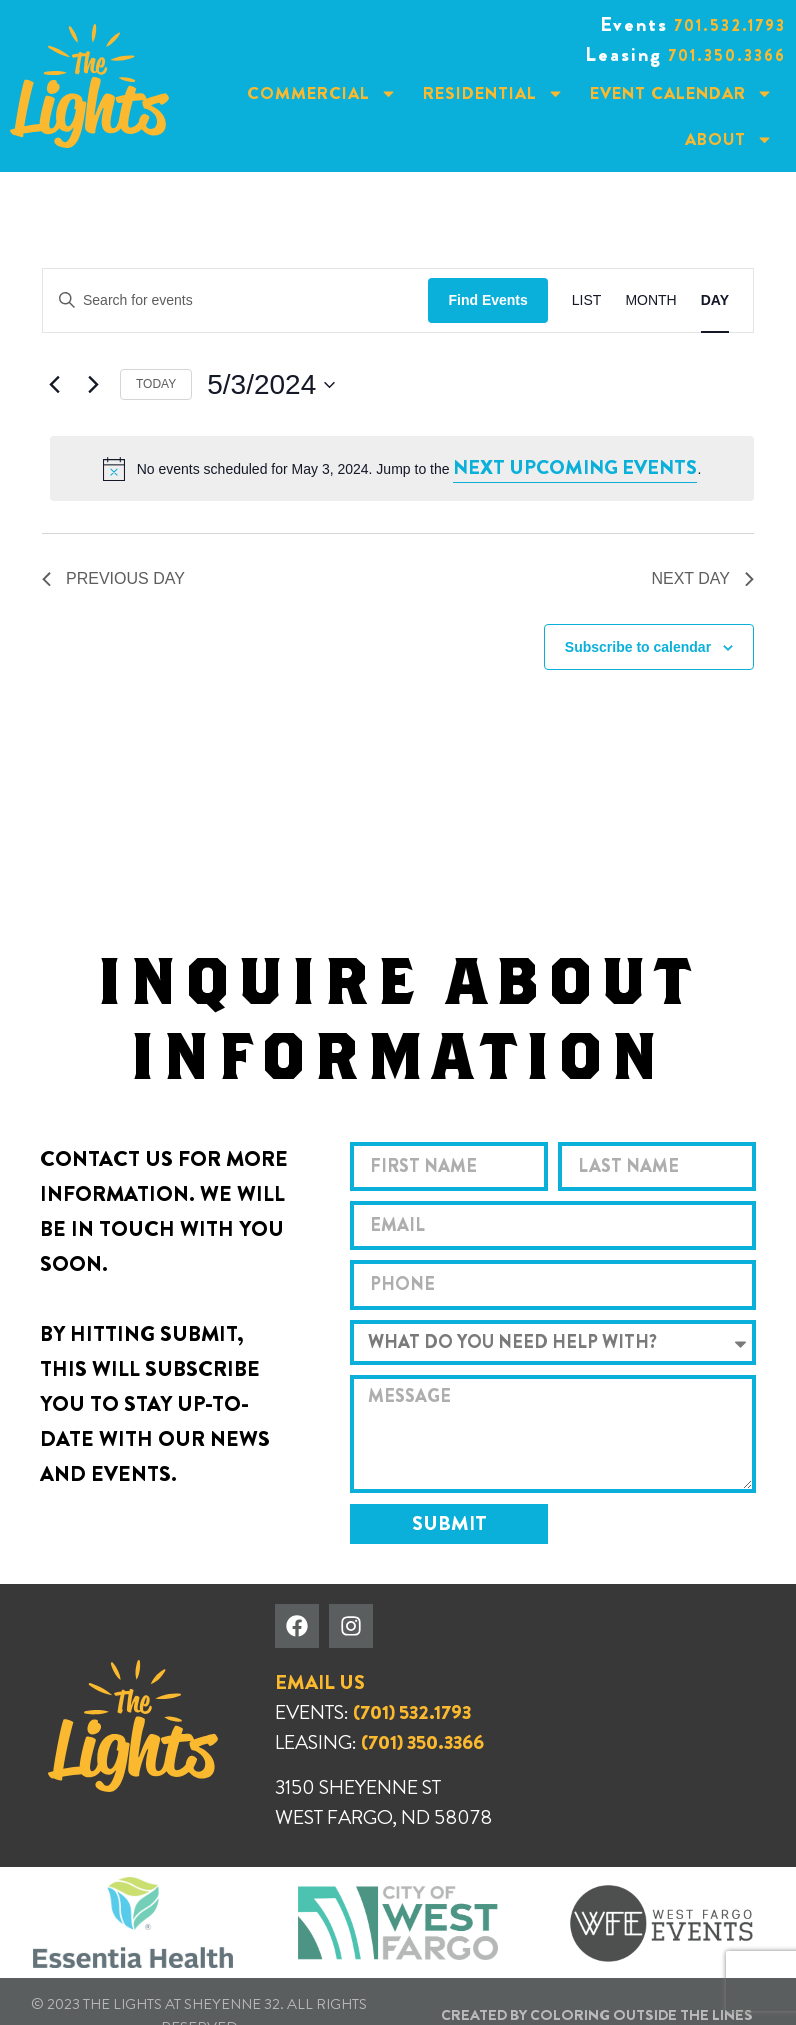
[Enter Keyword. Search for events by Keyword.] (235, 300)
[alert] (402, 468)
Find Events (487, 300)
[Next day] (93, 385)
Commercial (322, 93)
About (729, 139)
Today (156, 384)
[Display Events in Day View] (715, 300)
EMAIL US (320, 1682)
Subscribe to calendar (638, 647)
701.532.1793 (730, 25)
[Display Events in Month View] (650, 300)
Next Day (702, 578)
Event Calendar (681, 93)
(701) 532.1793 (412, 1712)
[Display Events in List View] (587, 300)
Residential (493, 93)
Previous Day (113, 578)
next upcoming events (575, 467)
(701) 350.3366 (422, 1742)
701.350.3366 (727, 55)
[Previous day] (54, 385)
